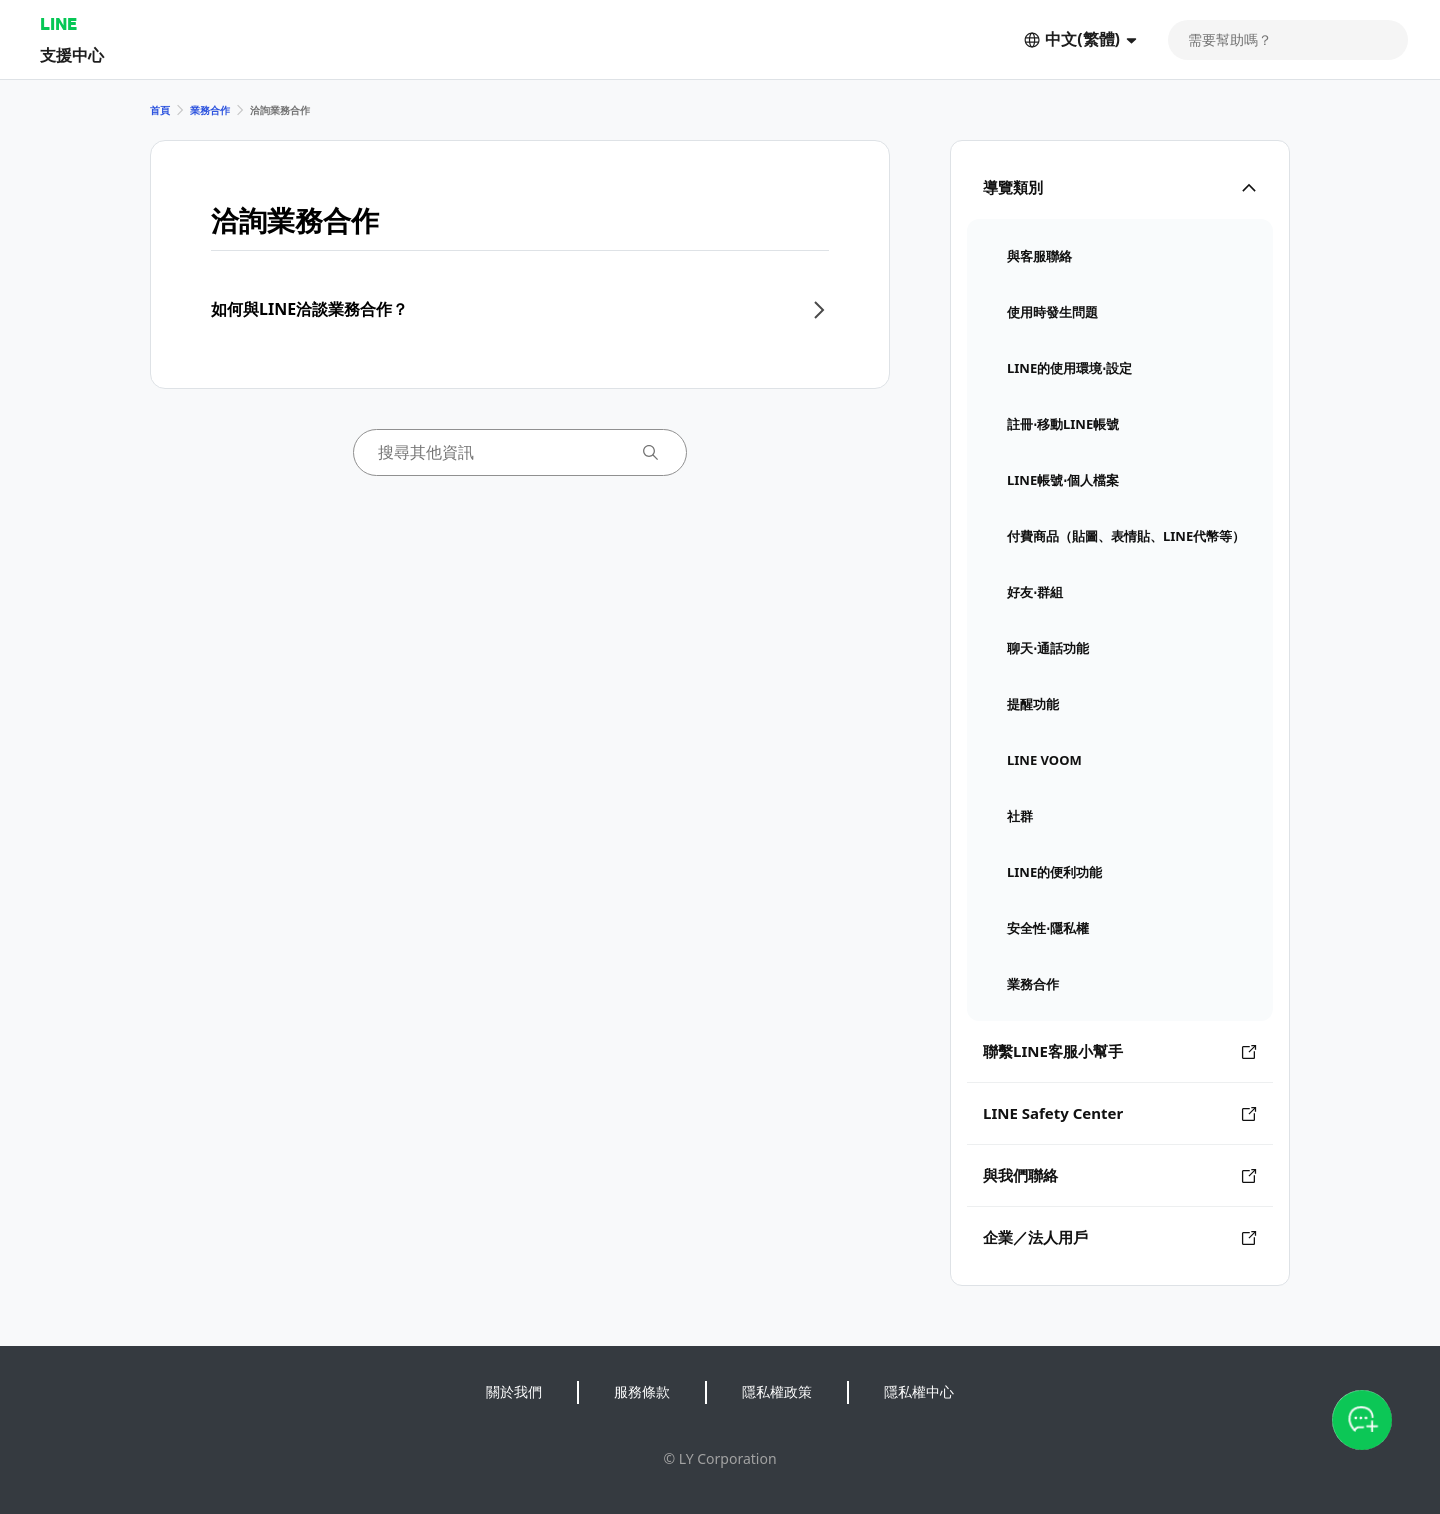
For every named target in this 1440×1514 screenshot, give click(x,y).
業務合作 (210, 110)
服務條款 (642, 1391)
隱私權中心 (919, 1391)
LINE (58, 23)
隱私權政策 (777, 1391)
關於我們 (514, 1391)
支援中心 (72, 54)
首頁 (160, 110)
